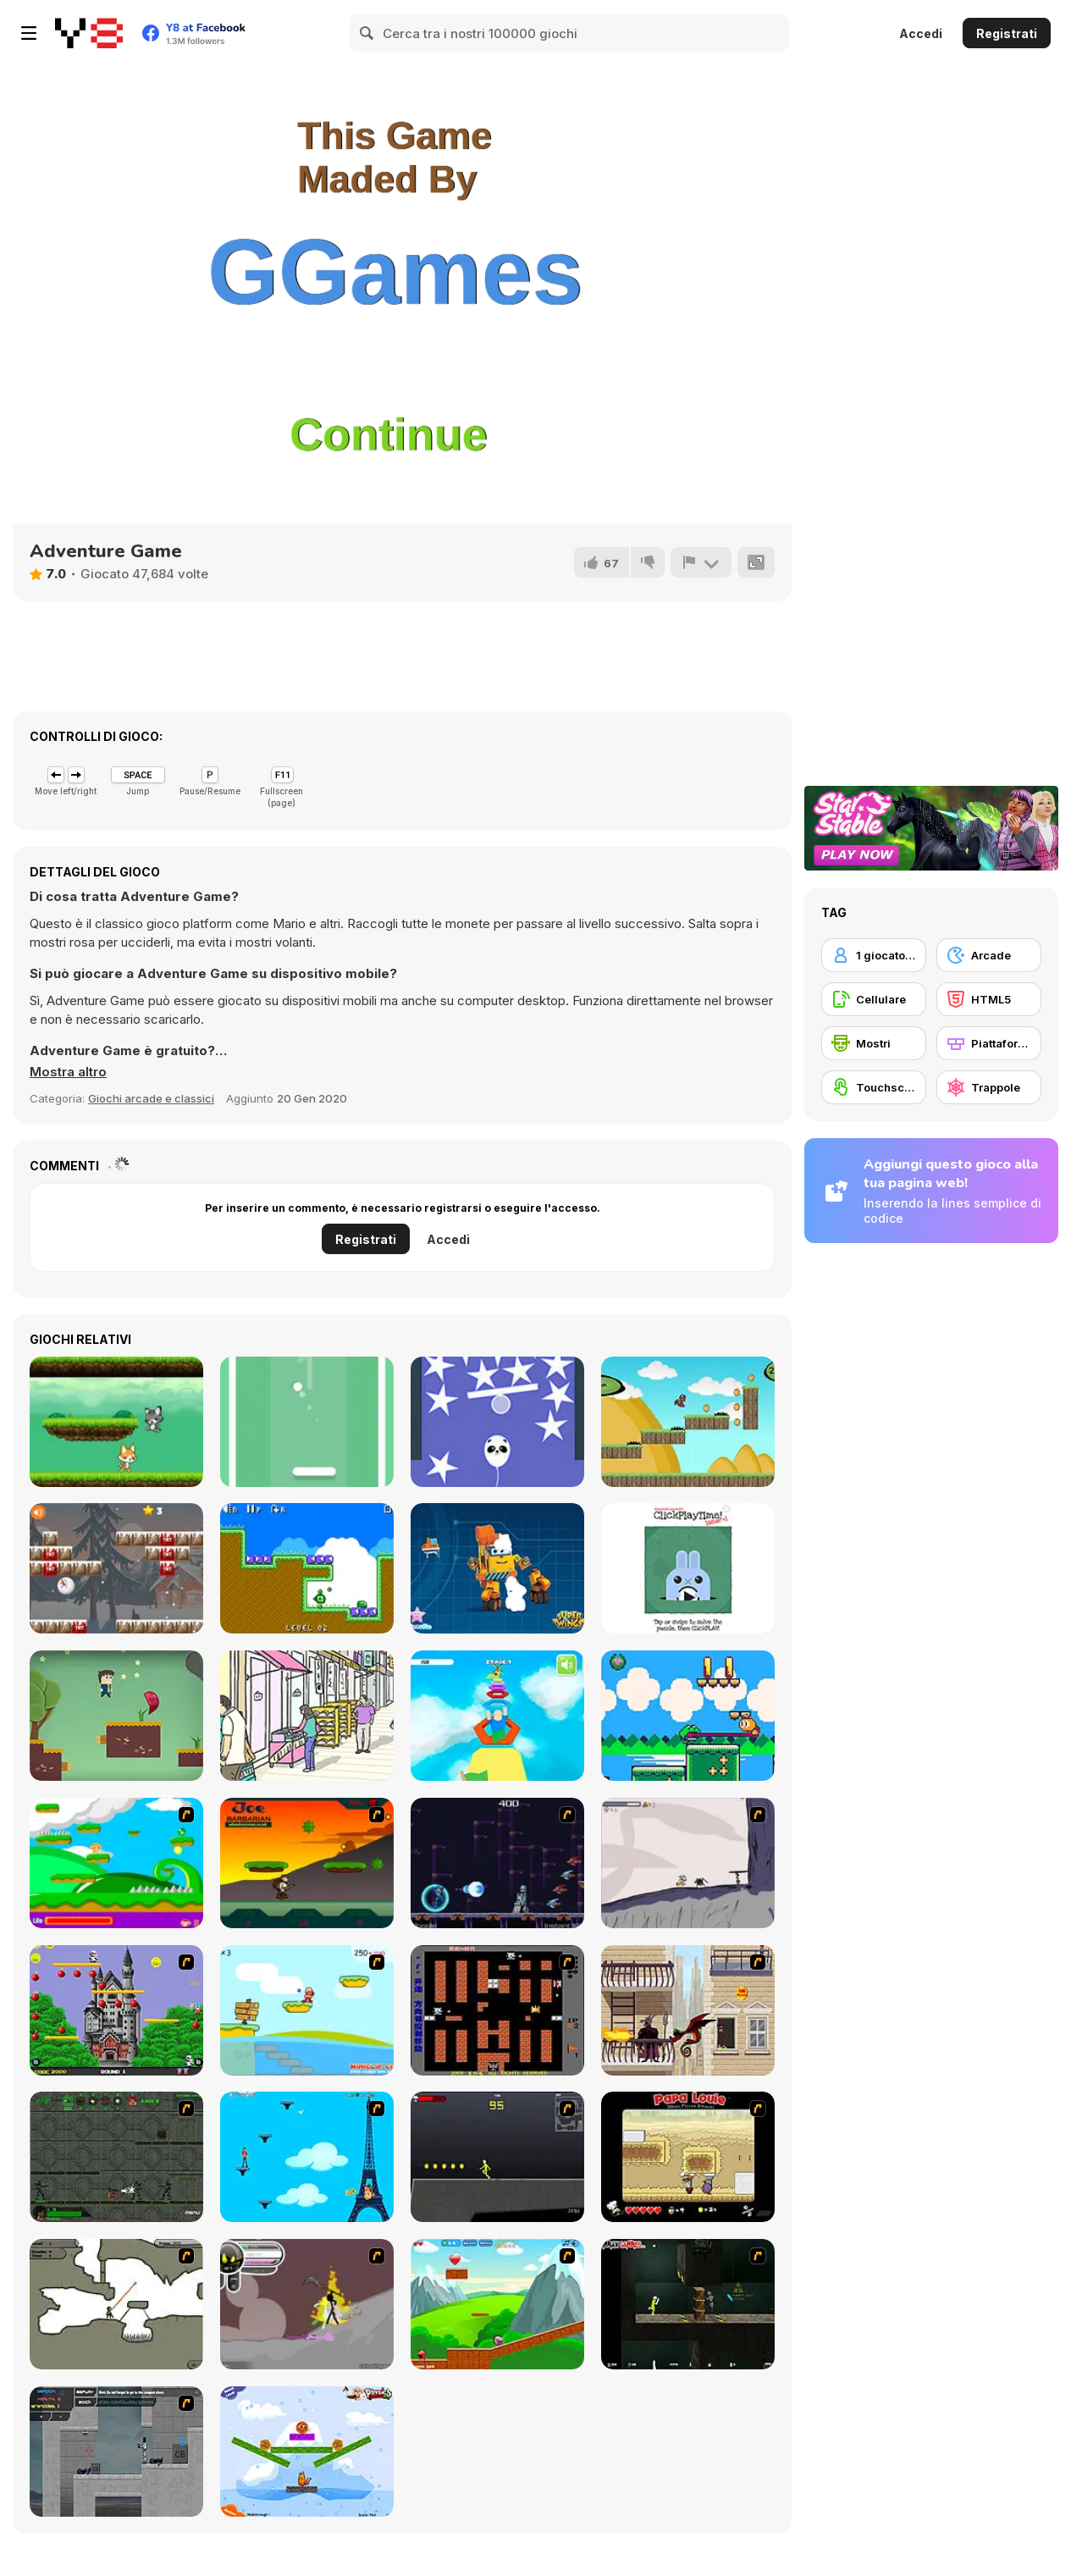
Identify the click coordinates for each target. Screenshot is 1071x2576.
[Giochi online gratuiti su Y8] (89, 33)
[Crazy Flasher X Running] (497, 2157)
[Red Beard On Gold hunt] (307, 2010)
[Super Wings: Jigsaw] (497, 1568)
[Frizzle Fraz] (497, 2304)
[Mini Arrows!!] (307, 1568)
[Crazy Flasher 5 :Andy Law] (688, 2304)
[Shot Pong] (307, 1422)
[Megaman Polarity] (497, 1863)
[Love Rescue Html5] (116, 1715)
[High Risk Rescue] (688, 2010)
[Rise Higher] (497, 1422)
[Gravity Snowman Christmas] (116, 1568)
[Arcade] (988, 955)
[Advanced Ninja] (116, 2304)
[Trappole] (988, 1087)
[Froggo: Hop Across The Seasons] (688, 1715)
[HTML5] (988, 999)
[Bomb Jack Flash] (116, 2010)
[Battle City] (497, 2010)
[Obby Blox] (497, 1715)
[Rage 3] (307, 2304)
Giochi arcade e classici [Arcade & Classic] (151, 1098)
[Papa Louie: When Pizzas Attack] (688, 2157)
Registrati (1006, 33)
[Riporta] (701, 562)
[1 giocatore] (873, 955)
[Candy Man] (116, 1863)
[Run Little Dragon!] (688, 1422)
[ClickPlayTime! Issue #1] (688, 1568)
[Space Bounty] (116, 2157)
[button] (68, 1072)
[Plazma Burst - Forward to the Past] (116, 2451)
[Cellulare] (873, 999)
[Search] (367, 33)
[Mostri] (873, 1043)
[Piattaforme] (988, 1043)
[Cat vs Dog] (116, 1422)
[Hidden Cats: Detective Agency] (307, 1715)
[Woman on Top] (307, 2157)
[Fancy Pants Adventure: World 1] (688, 1863)
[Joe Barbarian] (307, 1863)
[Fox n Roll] (307, 2451)
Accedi (920, 33)
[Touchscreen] (873, 1087)
